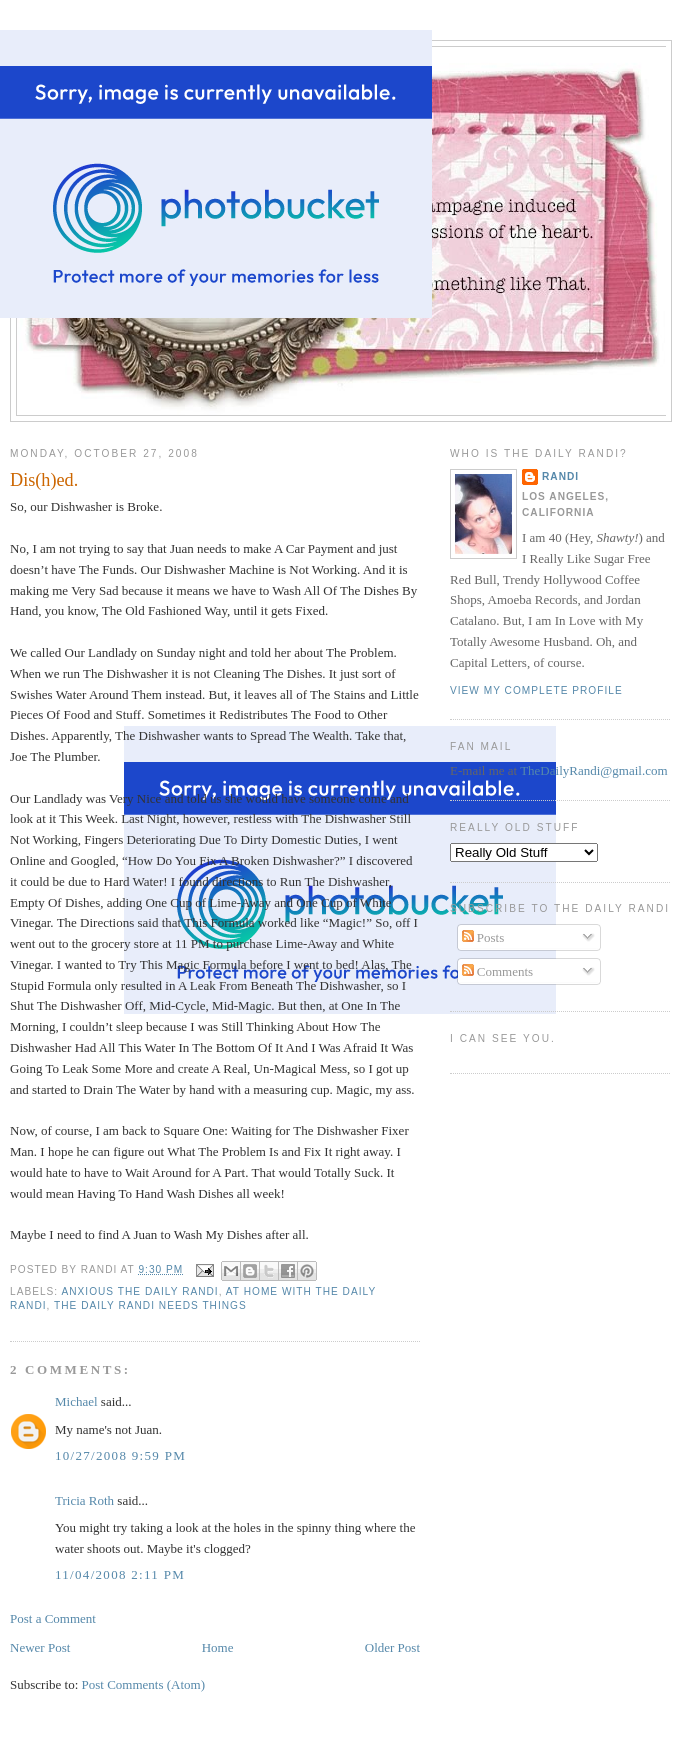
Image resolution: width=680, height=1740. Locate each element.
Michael (76, 1401)
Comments (498, 971)
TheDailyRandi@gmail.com (593, 770)
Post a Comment (53, 1618)
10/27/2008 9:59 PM (120, 1455)
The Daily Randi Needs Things (150, 1305)
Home (218, 1647)
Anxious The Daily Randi (139, 1291)
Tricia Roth (84, 1500)
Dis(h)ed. (44, 480)
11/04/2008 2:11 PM (120, 1574)
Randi (560, 476)
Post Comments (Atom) (144, 1684)
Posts (483, 937)
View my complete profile (536, 690)
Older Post (392, 1647)
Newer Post (40, 1647)
